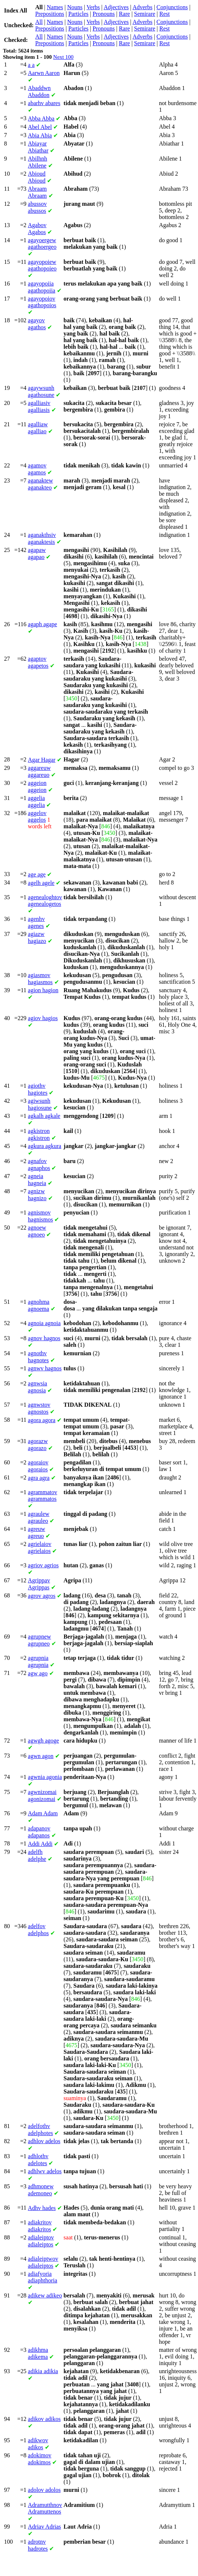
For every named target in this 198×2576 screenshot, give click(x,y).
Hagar (41, 760)
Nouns (74, 7)
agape (42, 624)
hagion (43, 990)
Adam (43, 1813)
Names (55, 7)
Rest (165, 14)
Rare (124, 14)
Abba (41, 118)
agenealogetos (45, 900)
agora (41, 1420)
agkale (44, 1116)
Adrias (44, 2526)
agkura (44, 1146)
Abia (40, 135)
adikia (43, 2371)
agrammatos (42, 1495)
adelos (44, 2141)
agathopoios (42, 301)
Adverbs (142, 7)
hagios (43, 1018)
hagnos (44, 1338)
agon (41, 1756)
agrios (43, 1565)
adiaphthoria (42, 2277)
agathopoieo (42, 265)
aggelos (37, 816)
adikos (44, 2419)
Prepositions (49, 14)
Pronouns (104, 14)
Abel (40, 127)
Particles (78, 14)
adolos (44, 2490)
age (36, 874)
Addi (40, 1844)
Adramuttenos (45, 2508)
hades (42, 2208)
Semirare (144, 14)
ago (38, 1673)
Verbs (93, 7)
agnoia (44, 1323)
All (39, 22)
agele (41, 883)
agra (39, 1478)
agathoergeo (42, 243)
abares (44, 103)
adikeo (45, 2295)
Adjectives (116, 7)
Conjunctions (172, 7)
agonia (45, 1777)
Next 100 (63, 57)
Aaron (44, 73)
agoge (43, 1740)
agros (41, 1596)
